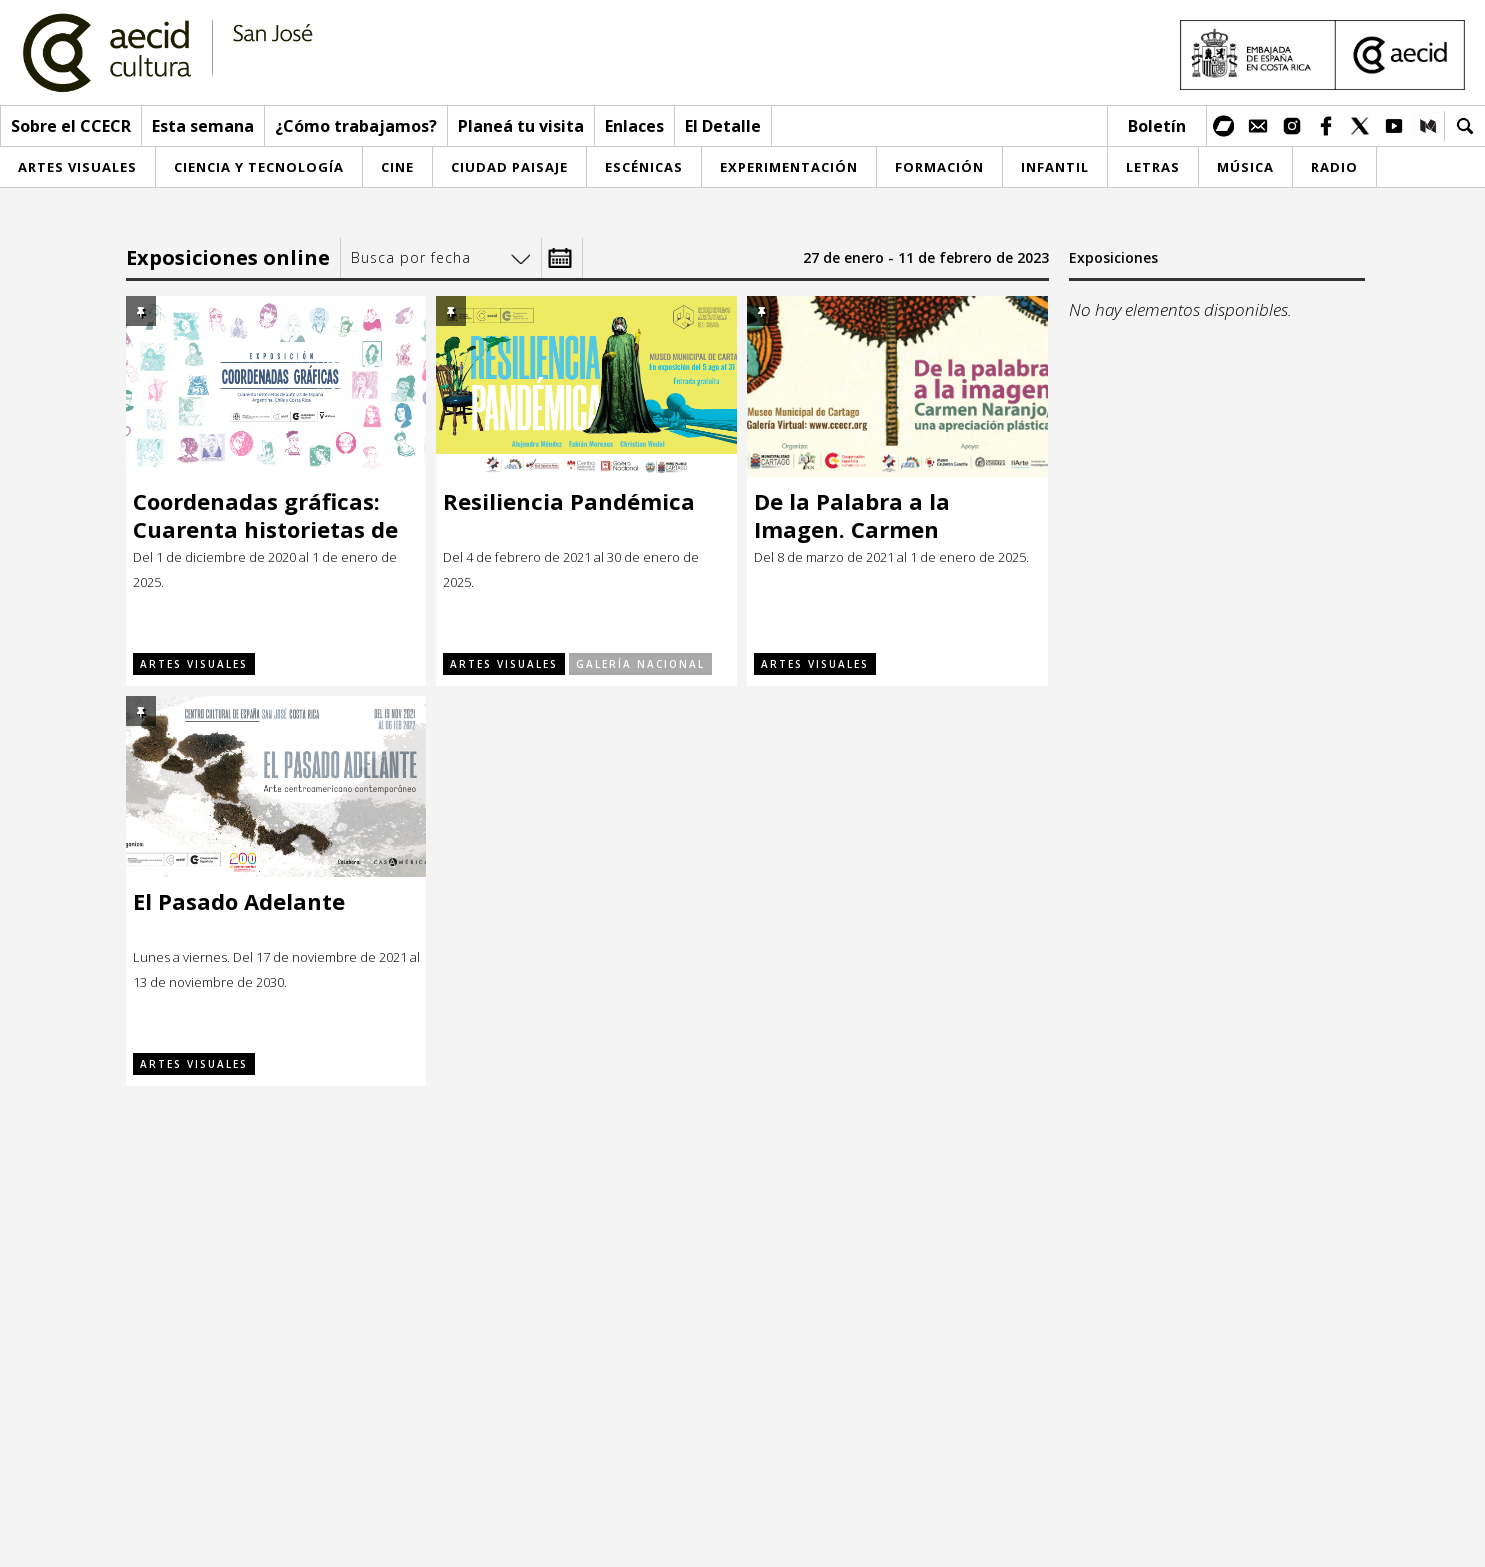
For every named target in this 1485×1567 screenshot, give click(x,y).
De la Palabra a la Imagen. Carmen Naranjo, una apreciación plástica (896, 515)
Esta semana (203, 126)
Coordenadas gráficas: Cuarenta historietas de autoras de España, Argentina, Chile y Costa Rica (267, 515)
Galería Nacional (640, 664)
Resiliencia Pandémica (569, 501)
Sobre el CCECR (71, 126)
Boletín (1157, 126)
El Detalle (723, 126)
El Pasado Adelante (239, 901)
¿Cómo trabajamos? (356, 126)
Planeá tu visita (521, 126)
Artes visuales (194, 664)
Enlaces (634, 126)
